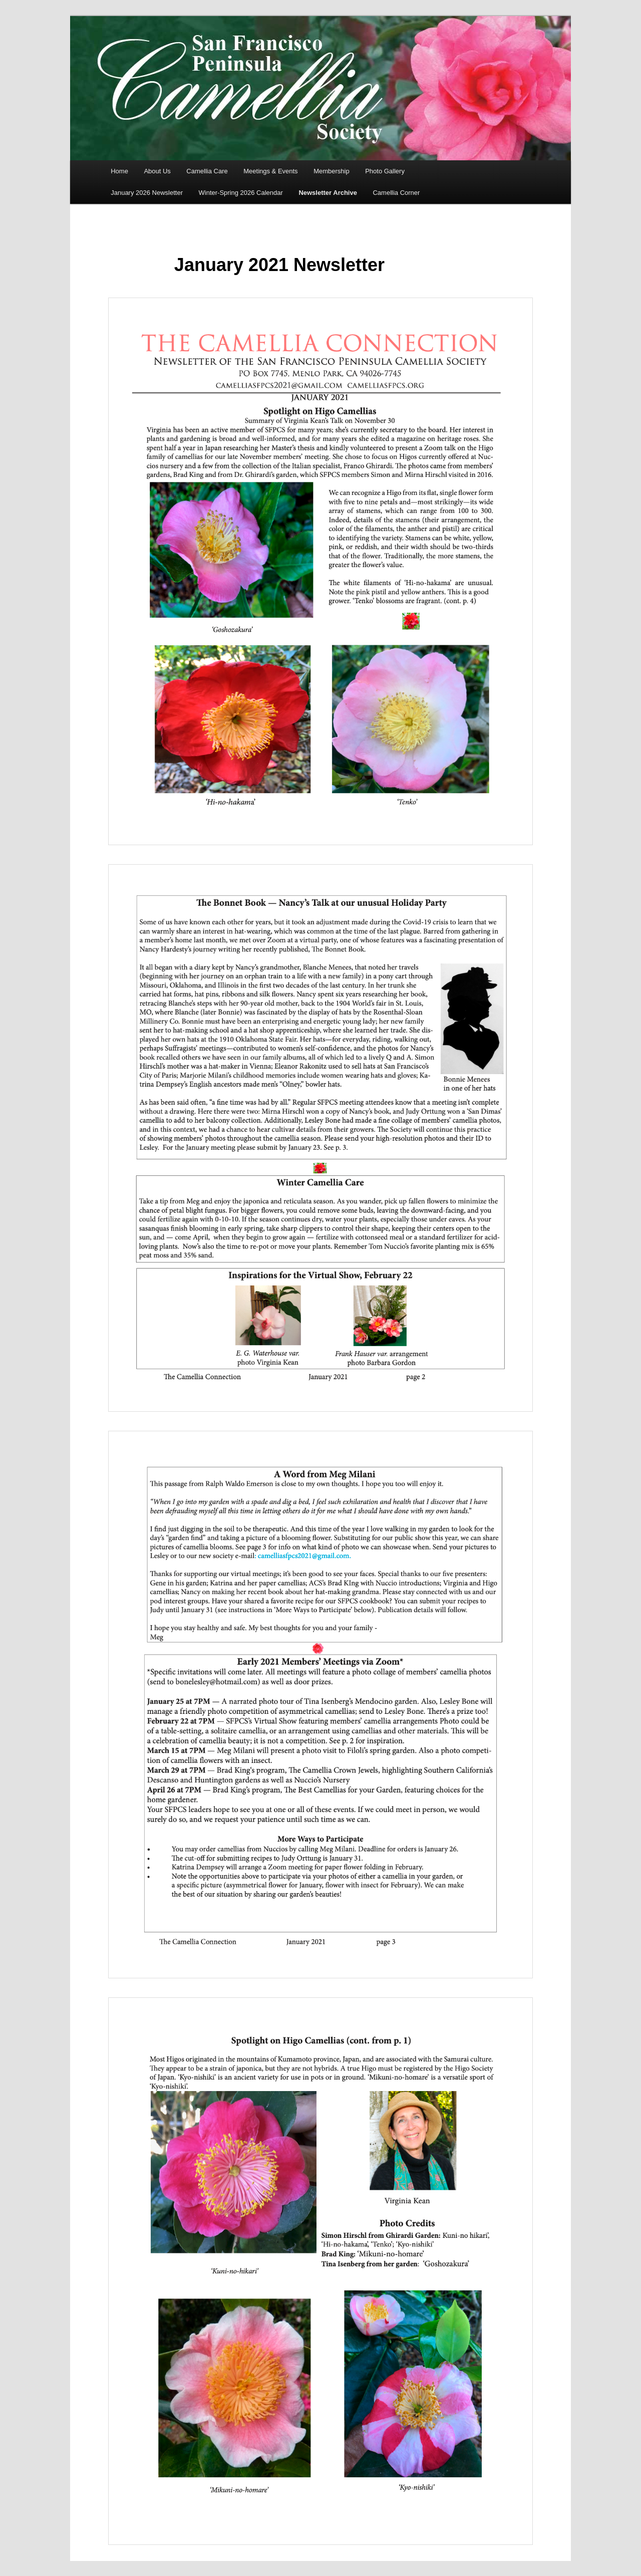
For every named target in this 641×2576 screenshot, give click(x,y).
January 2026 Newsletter (147, 192)
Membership (331, 171)
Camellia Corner (396, 192)
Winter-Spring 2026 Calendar (241, 192)
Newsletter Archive (327, 192)
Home (119, 171)
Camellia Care (206, 171)
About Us (157, 171)
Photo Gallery (385, 171)
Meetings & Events (270, 171)
